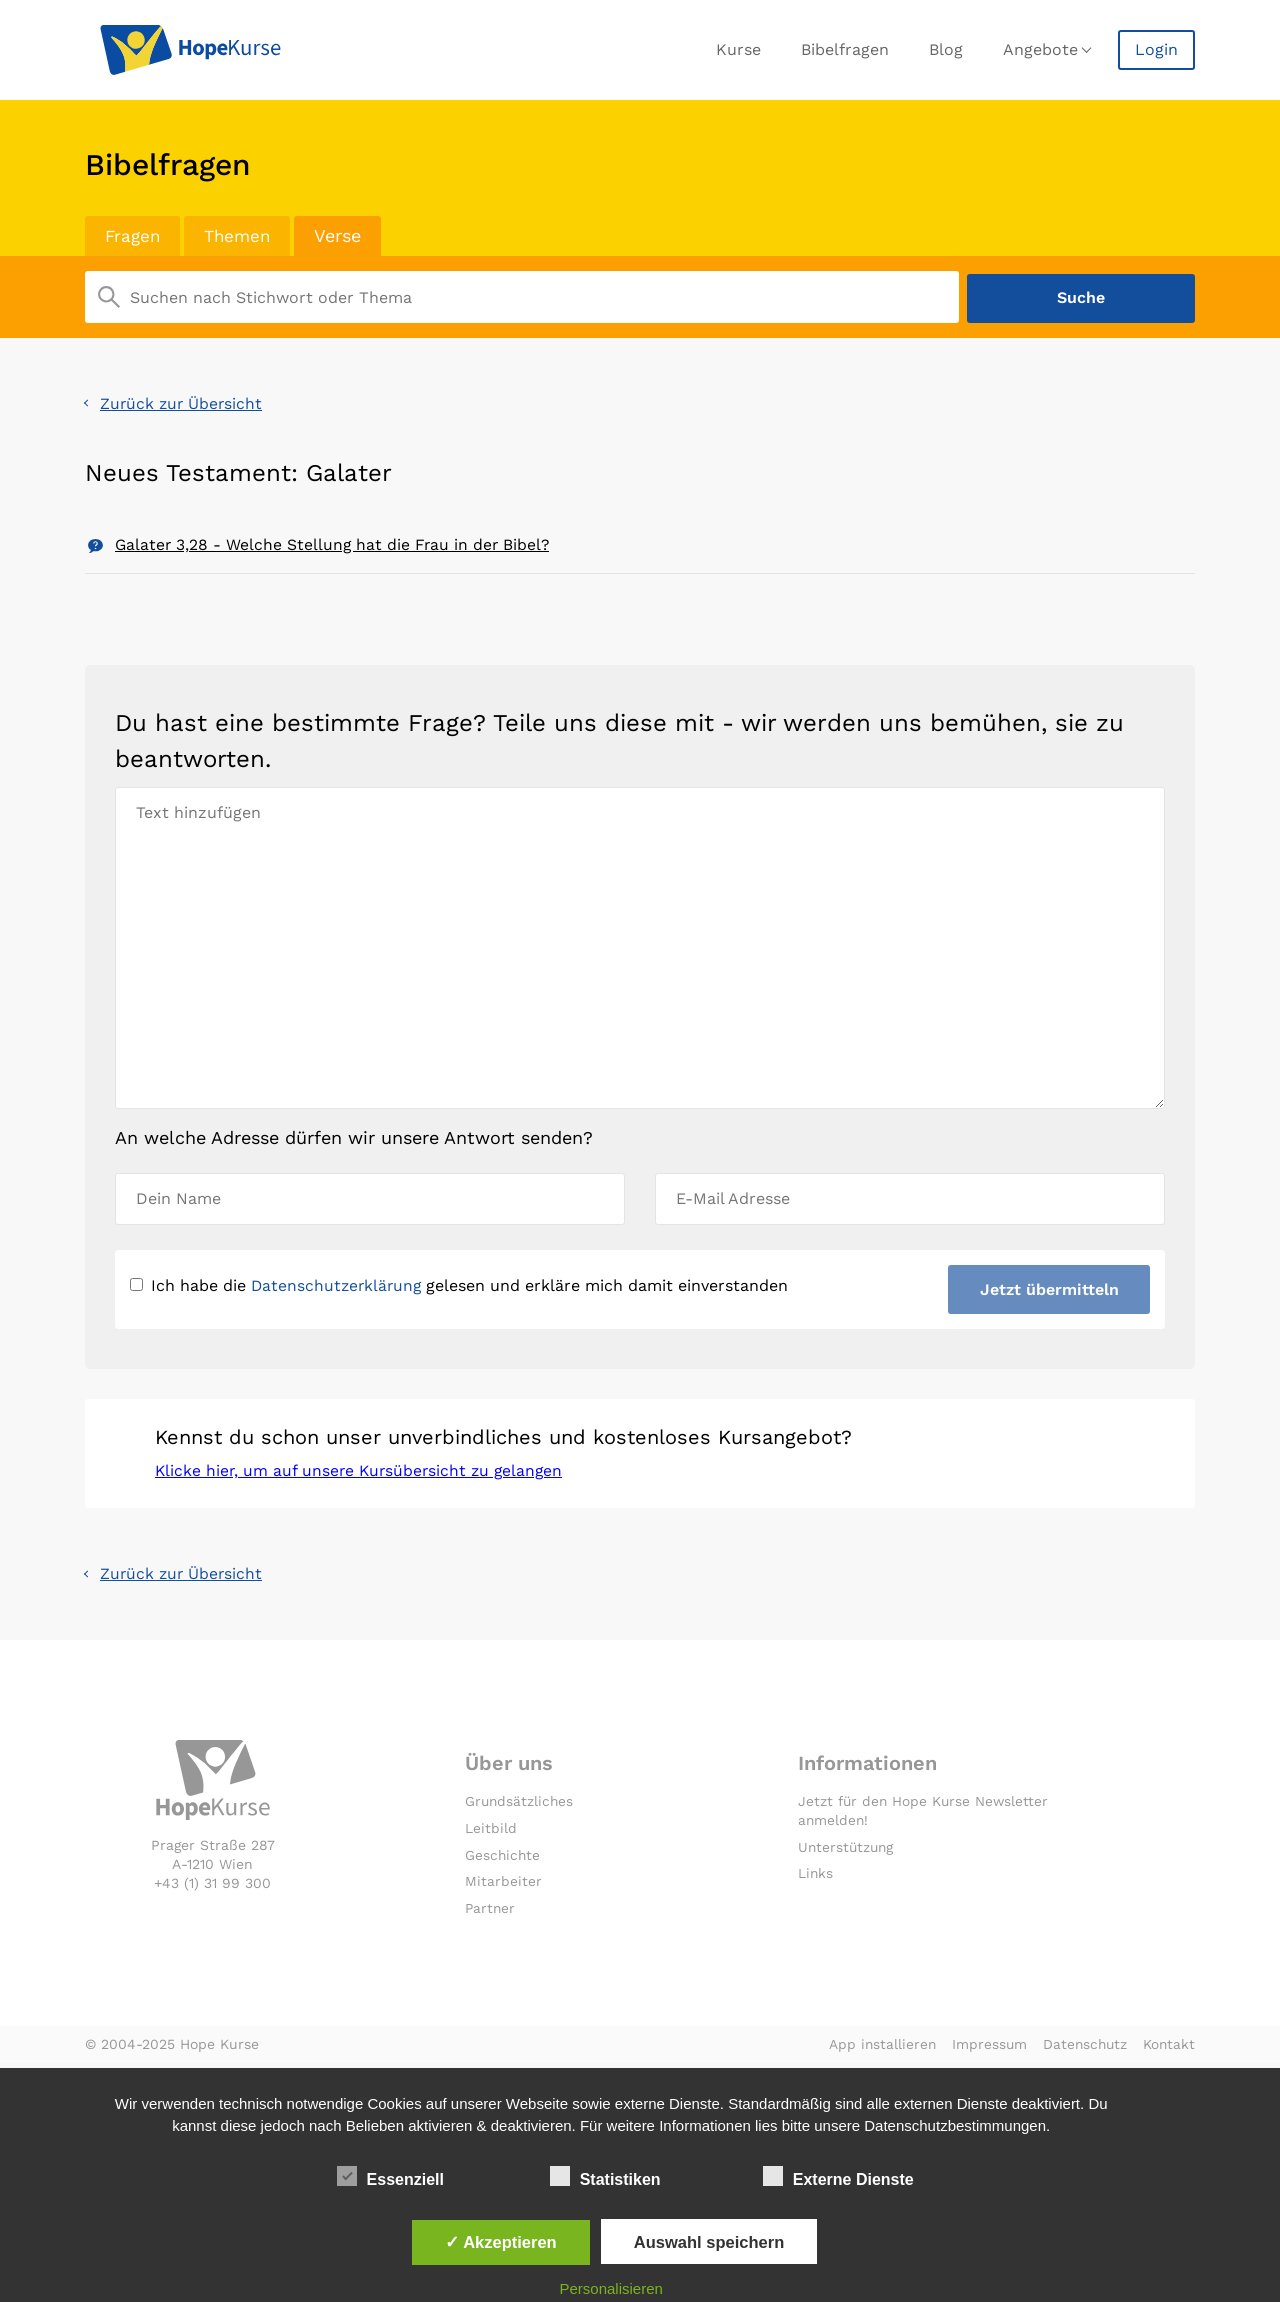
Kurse (738, 49)
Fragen (134, 235)
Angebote (1040, 49)
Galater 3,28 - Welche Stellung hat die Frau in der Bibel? (335, 543)
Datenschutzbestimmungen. (957, 2125)
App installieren (876, 2049)
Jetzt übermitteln (1048, 1290)
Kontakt (1168, 2049)
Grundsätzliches (520, 1806)
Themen (242, 235)
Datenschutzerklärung (338, 1286)
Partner (491, 1913)
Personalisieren (611, 2288)
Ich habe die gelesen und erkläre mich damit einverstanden (461, 1286)
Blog (946, 49)
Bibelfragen (845, 49)
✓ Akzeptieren (501, 2242)
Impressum (985, 2049)
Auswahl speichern (709, 2242)
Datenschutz (1082, 2049)
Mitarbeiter (503, 1886)
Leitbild (491, 1832)
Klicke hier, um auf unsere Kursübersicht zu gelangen (363, 1474)
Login (1156, 49)
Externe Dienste (838, 2176)
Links (816, 1878)
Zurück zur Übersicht (183, 401)
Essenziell (390, 2176)
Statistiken (605, 2176)
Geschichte (503, 1859)
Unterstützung (847, 1851)
